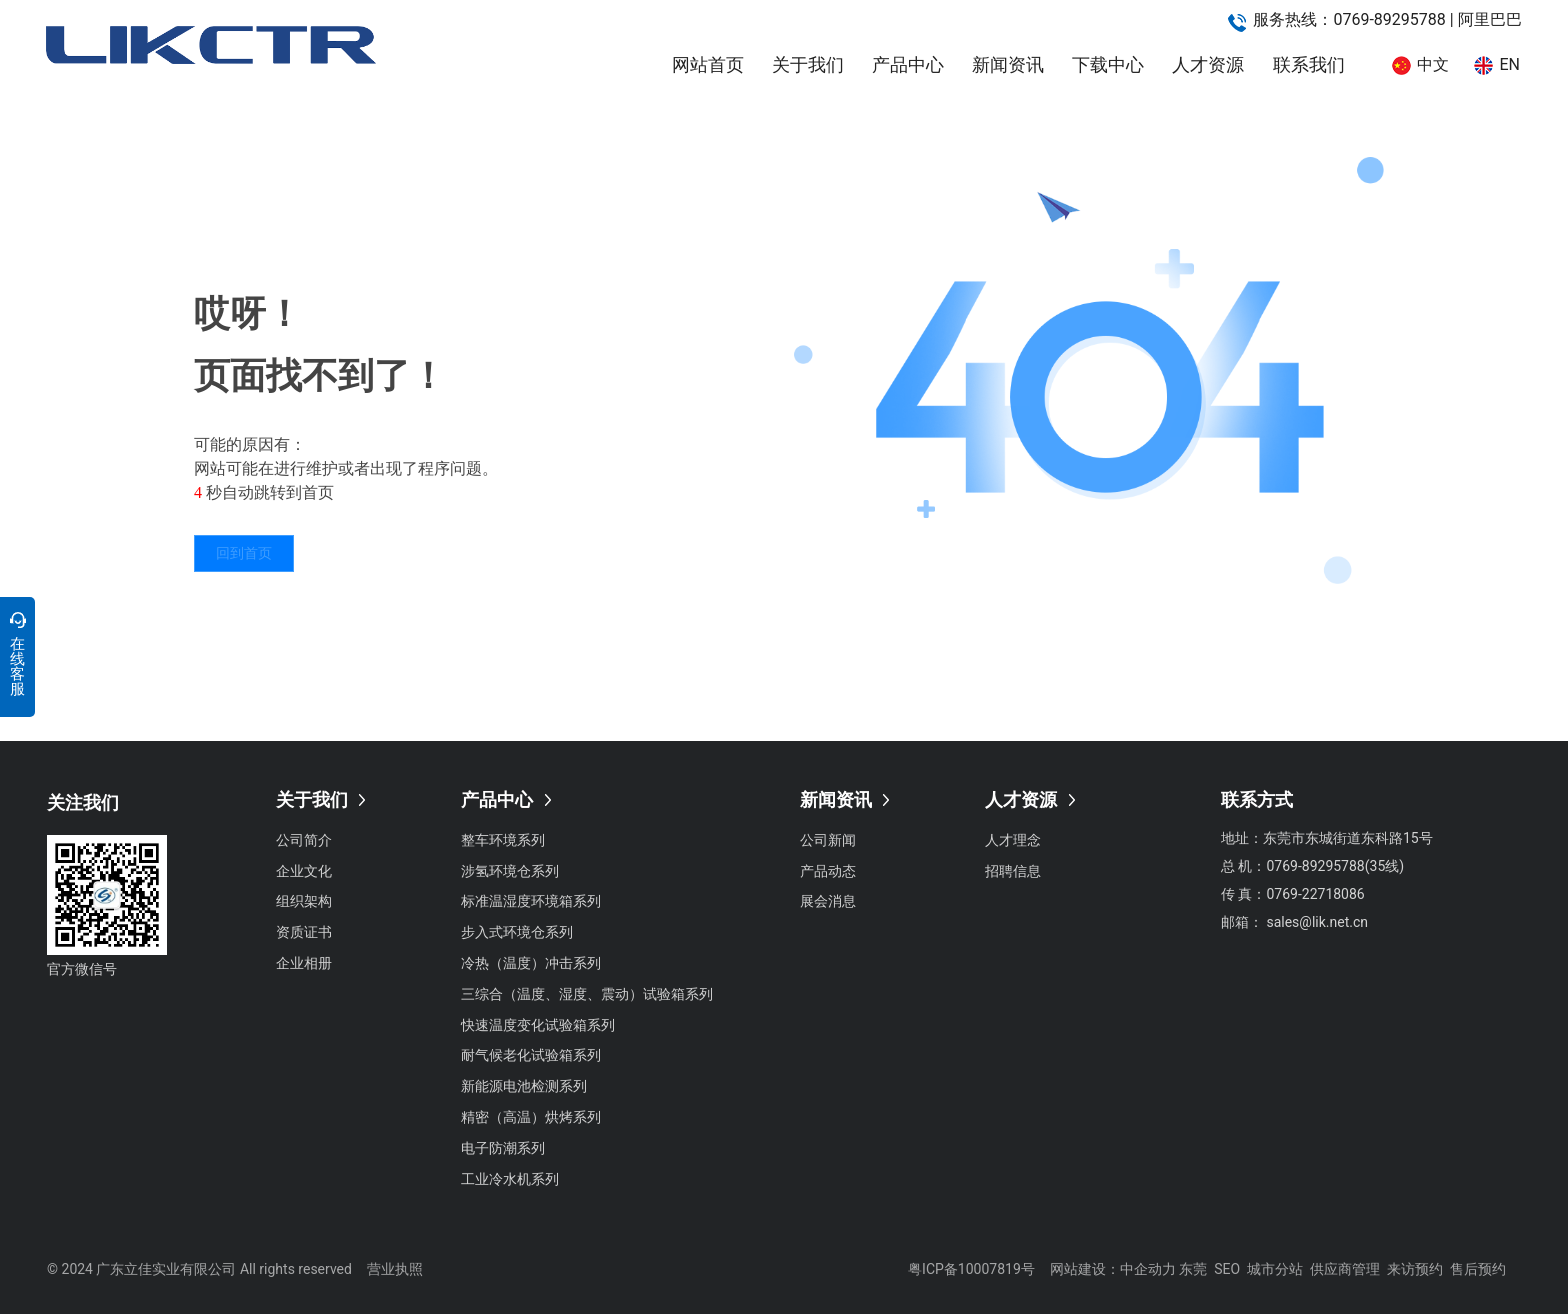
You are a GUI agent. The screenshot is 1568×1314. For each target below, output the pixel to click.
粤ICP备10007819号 (971, 1269)
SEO (1227, 1269)
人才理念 (1013, 840)
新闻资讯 (1008, 64)
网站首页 (708, 64)
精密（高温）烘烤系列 (531, 1117)
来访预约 (1415, 1269)
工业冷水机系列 (510, 1179)
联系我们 (1309, 64)
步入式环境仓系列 (517, 932)
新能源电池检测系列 (524, 1086)
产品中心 (908, 64)
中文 (1433, 64)
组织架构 (304, 901)
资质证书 (304, 932)
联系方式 (1257, 799)
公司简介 (304, 840)
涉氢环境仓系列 (510, 871)
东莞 (1193, 1269)
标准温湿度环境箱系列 (531, 901)
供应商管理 (1345, 1269)
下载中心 (1108, 64)
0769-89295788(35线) (1336, 866)
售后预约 (1478, 1269)
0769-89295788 (1389, 19)
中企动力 (1148, 1269)
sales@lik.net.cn (1317, 922)
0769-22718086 (1315, 894)
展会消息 (828, 901)
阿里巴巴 (1490, 19)
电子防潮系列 (503, 1148)
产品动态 (828, 871)
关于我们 (808, 64)
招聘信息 (1013, 871)
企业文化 (304, 871)
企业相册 (304, 963)
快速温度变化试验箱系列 (538, 1025)
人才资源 (1208, 64)
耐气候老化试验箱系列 (531, 1055)
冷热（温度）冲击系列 (531, 963)
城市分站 (1275, 1269)
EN (1509, 64)
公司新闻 (828, 840)
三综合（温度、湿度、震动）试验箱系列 (587, 994)
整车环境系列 (503, 840)
